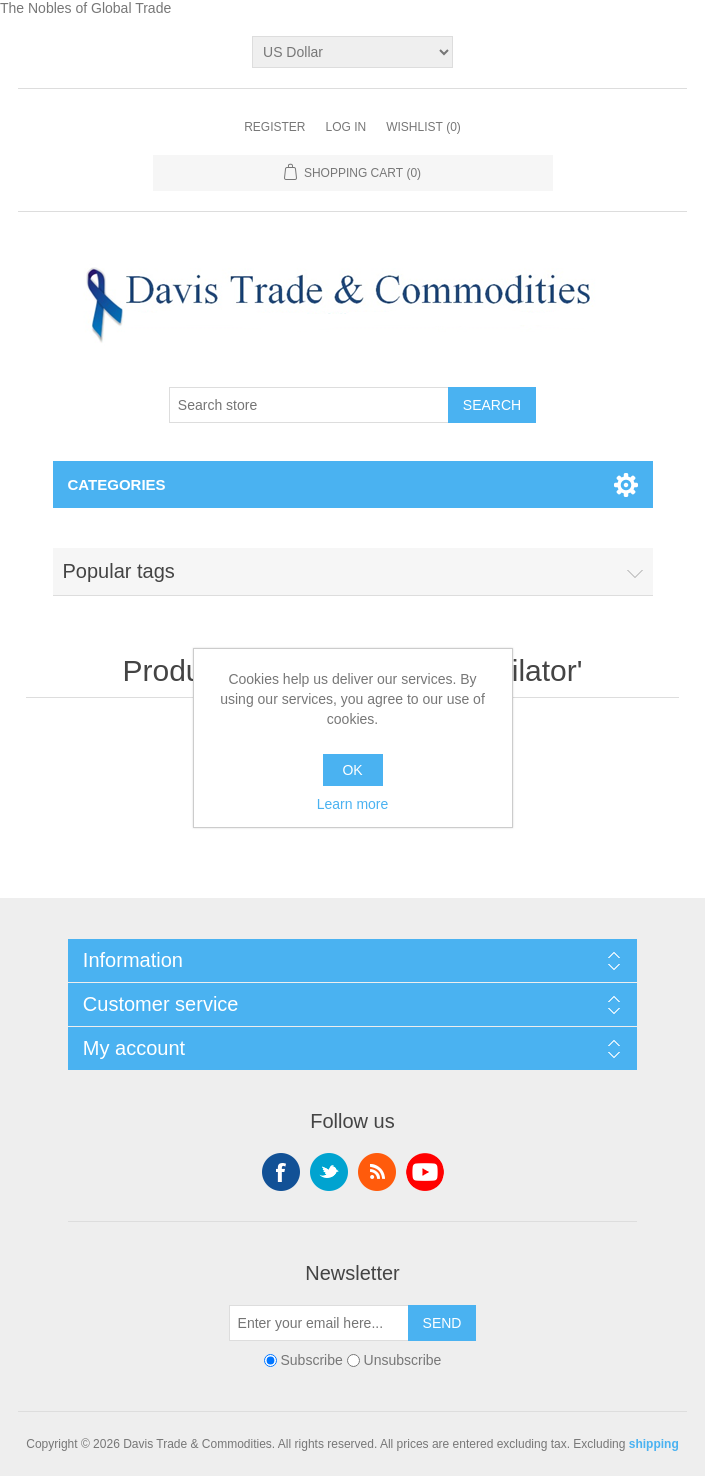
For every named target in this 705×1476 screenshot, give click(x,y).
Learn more (353, 804)
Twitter (329, 1172)
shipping (654, 1444)
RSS (377, 1172)
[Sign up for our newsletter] (319, 1323)
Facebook (281, 1172)
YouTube (425, 1172)
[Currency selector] (352, 52)
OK (352, 770)
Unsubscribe (403, 1360)
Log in (345, 127)
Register (274, 127)
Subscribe (312, 1360)
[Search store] (309, 405)
